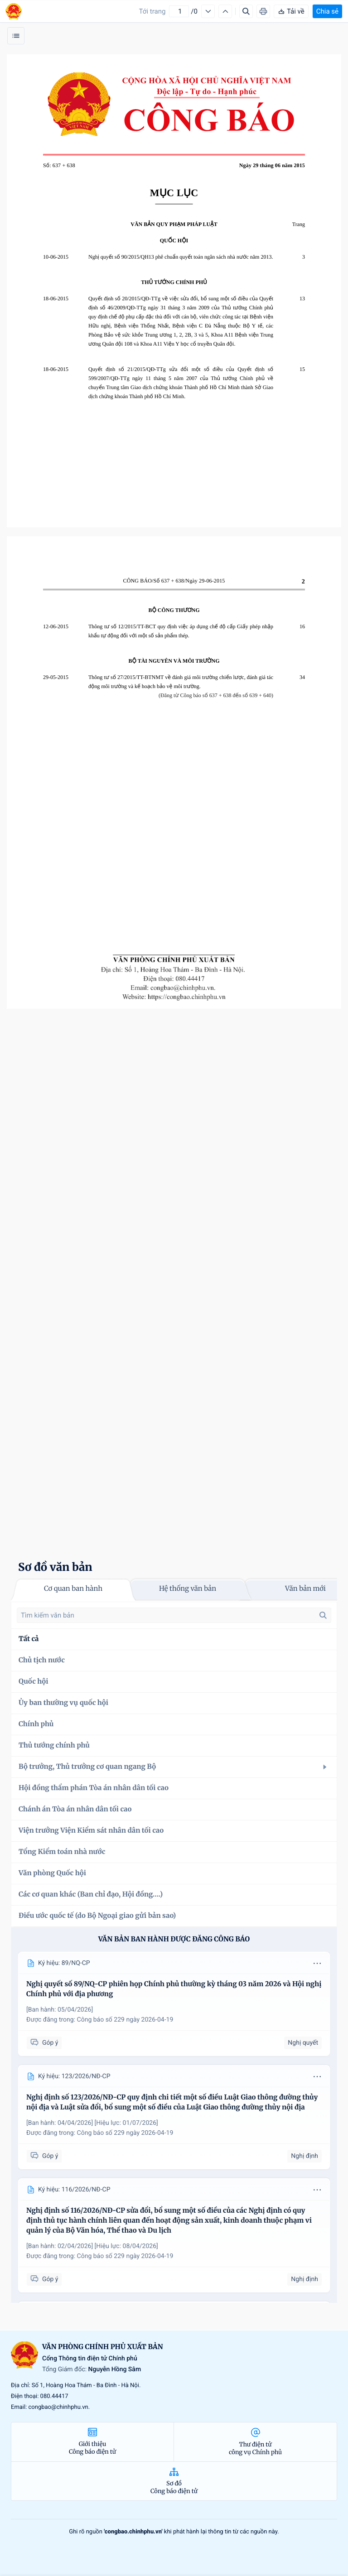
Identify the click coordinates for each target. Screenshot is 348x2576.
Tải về (291, 11)
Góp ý (44, 2042)
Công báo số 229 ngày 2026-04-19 (125, 2019)
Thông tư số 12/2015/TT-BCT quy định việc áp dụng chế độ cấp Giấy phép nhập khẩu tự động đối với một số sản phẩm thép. (180, 631)
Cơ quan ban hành (73, 1588)
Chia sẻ (327, 11)
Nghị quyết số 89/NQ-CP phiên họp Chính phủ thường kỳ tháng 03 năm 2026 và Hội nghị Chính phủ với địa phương (173, 1989)
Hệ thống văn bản (187, 1588)
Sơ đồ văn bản (55, 1567)
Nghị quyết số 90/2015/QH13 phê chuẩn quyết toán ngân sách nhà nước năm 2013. (180, 257)
